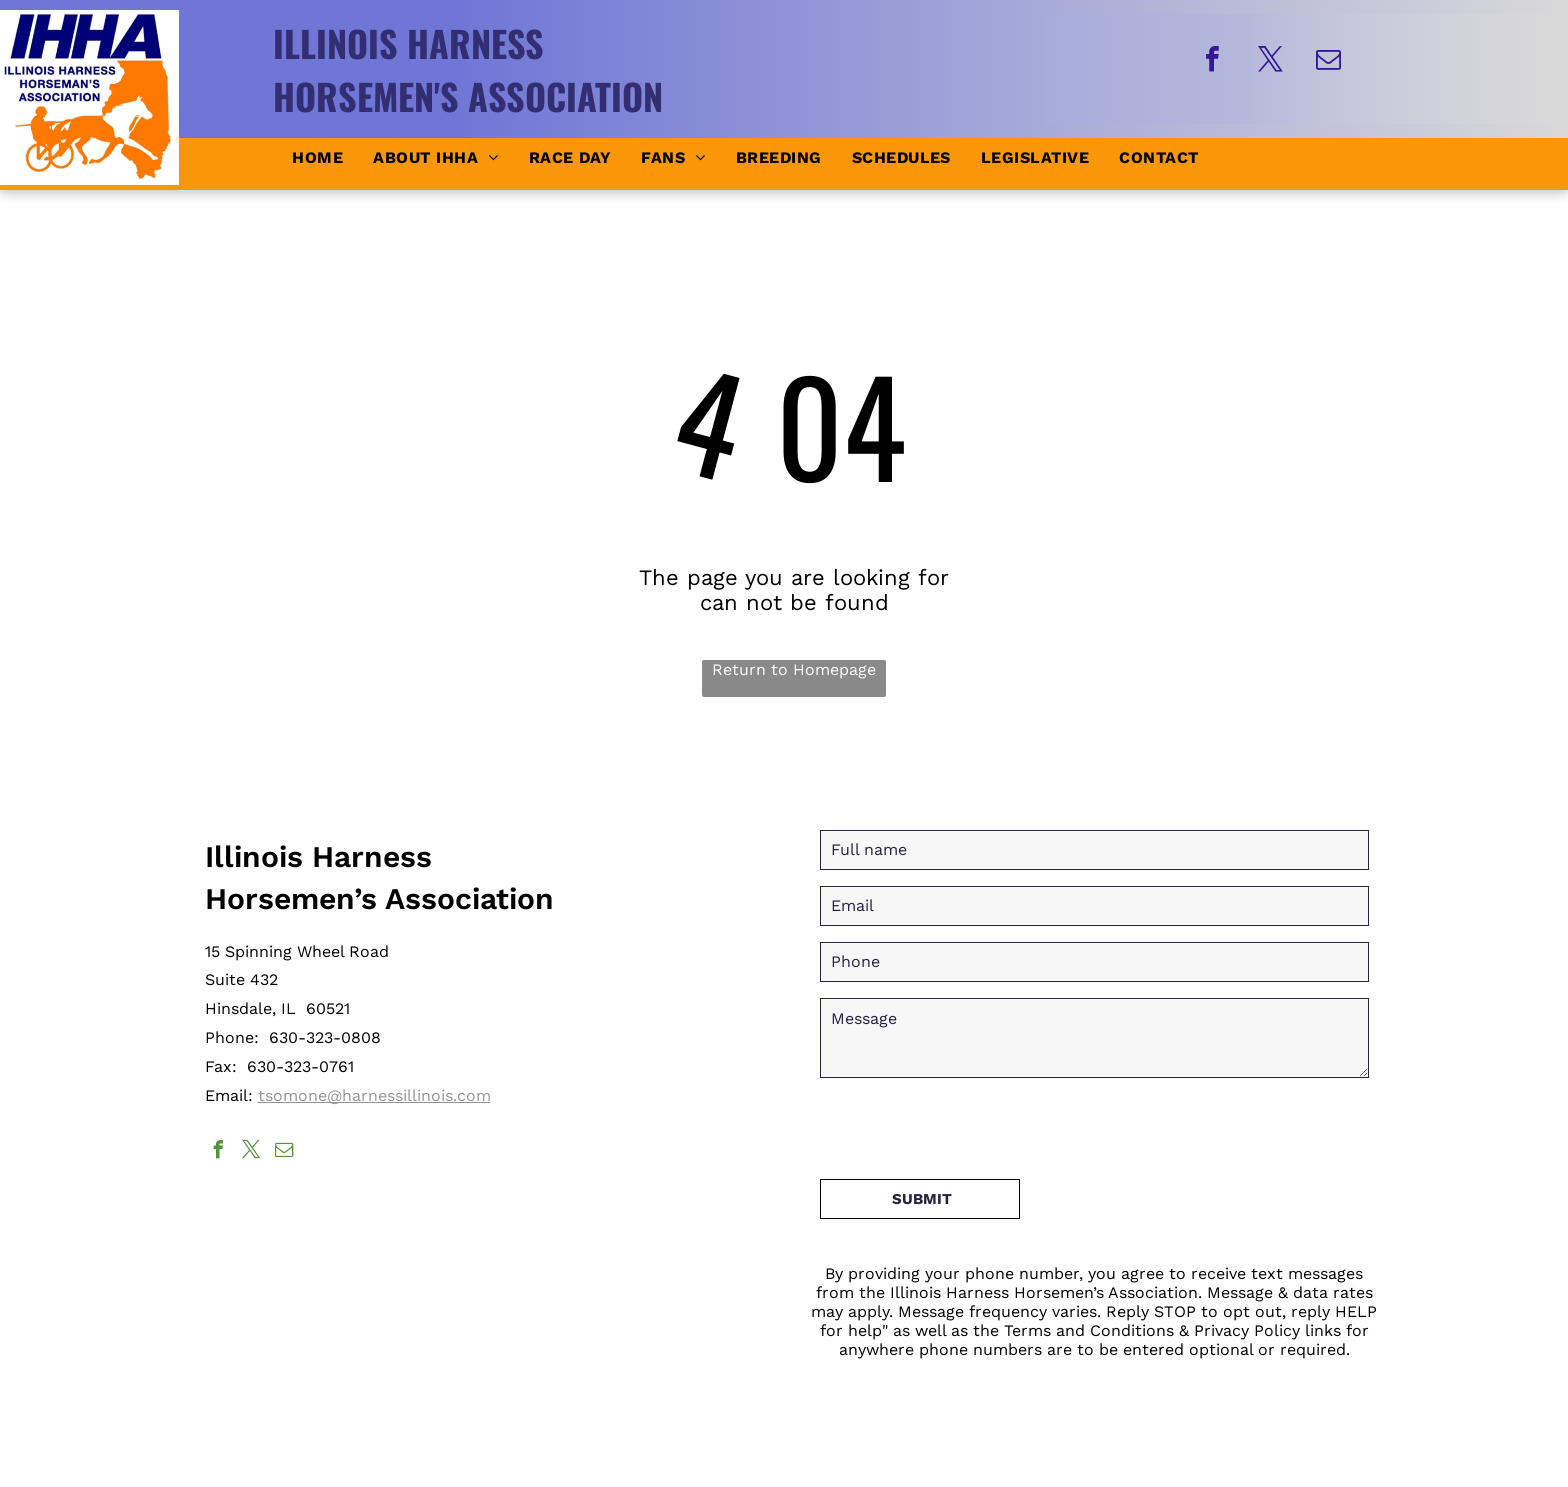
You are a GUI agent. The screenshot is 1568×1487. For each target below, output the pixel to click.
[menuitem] (317, 157)
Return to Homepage (794, 669)
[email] (1328, 61)
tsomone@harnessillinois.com (374, 1095)
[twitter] (1270, 61)
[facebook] (1212, 61)
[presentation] (972, 1120)
